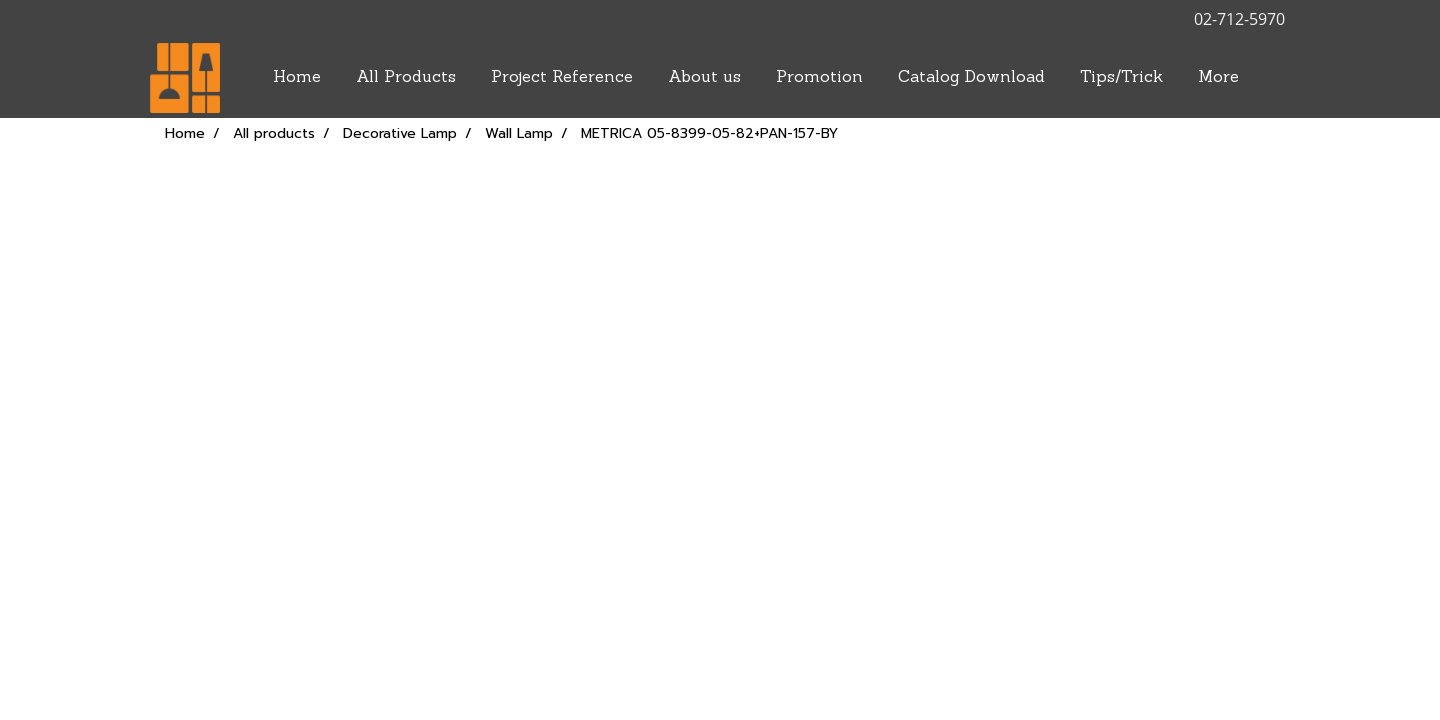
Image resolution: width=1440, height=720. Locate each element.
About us (704, 78)
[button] (1274, 78)
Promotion (819, 78)
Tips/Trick (1121, 78)
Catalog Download (971, 78)
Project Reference (562, 78)
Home (297, 78)
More (1218, 78)
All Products (406, 78)
